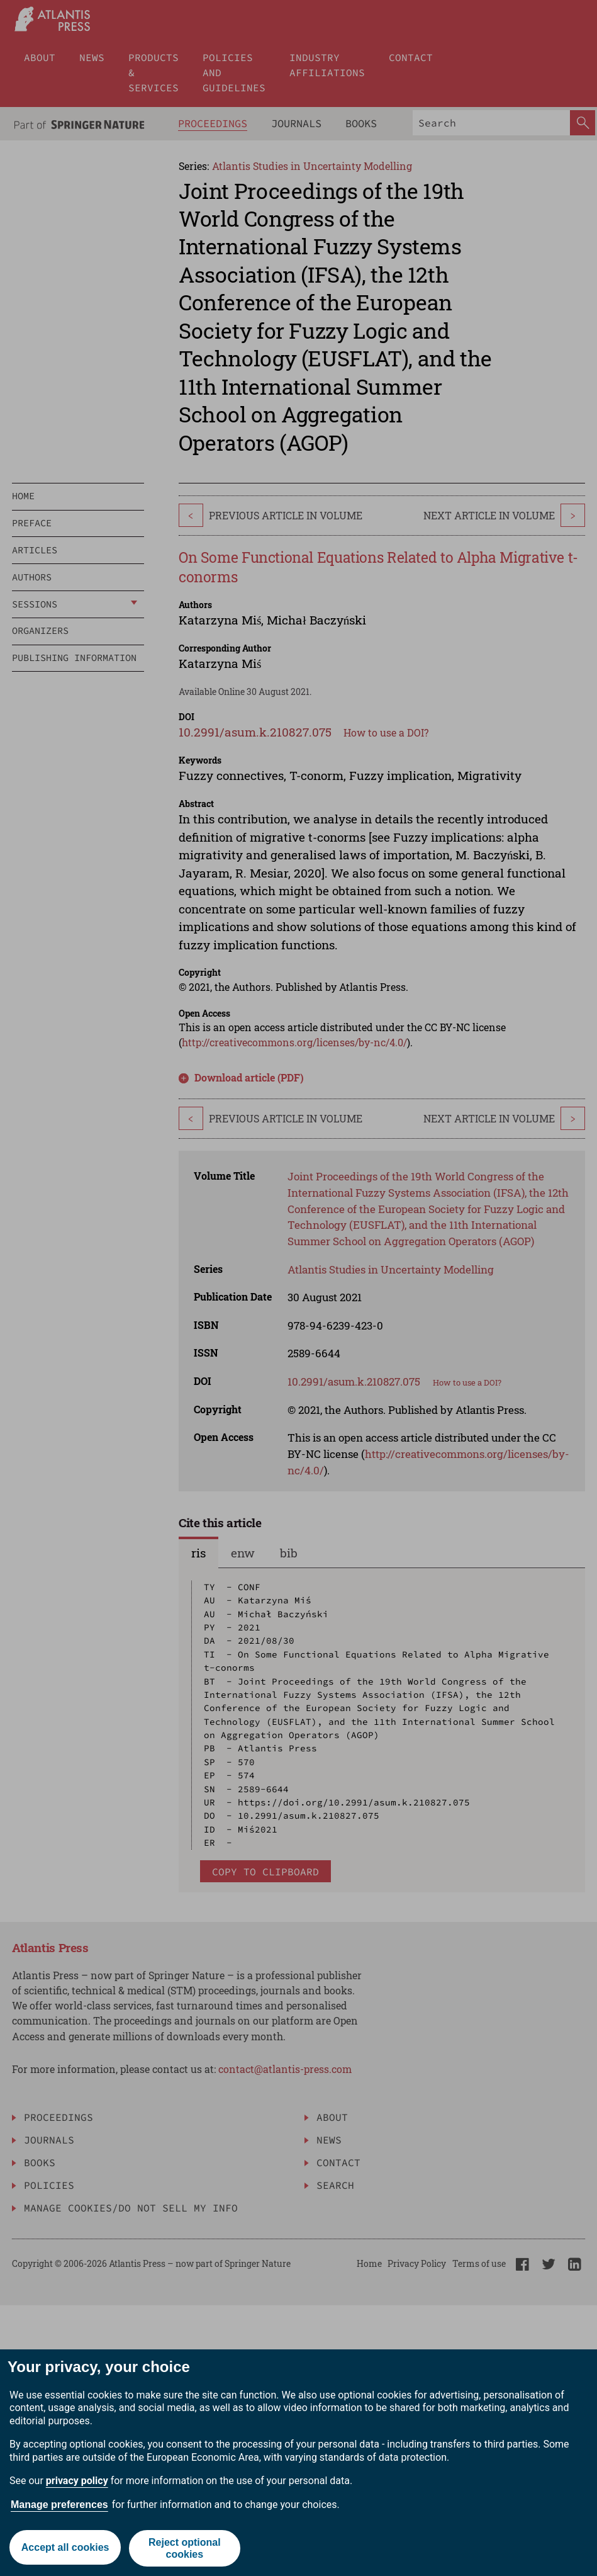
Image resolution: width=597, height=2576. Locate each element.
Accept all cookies (65, 2548)
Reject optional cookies (185, 2548)
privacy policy (77, 2481)
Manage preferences (59, 2504)
